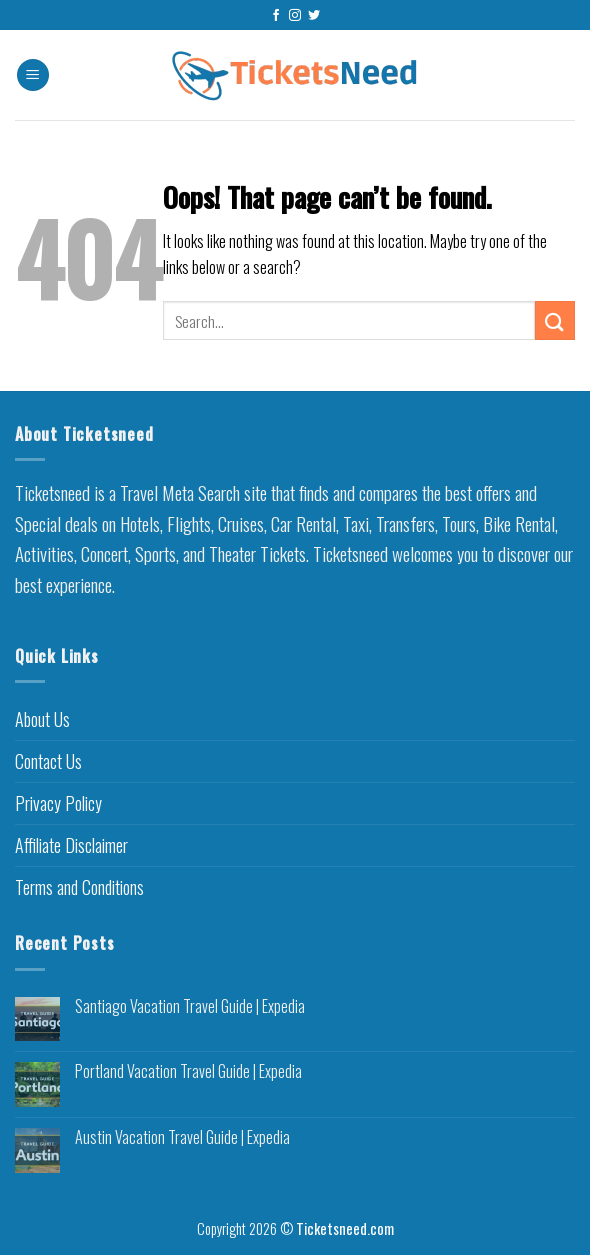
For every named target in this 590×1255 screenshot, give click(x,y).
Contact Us (48, 761)
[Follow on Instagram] (295, 16)
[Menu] (33, 75)
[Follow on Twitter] (314, 16)
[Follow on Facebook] (276, 16)
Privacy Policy (58, 803)
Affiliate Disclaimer (71, 845)
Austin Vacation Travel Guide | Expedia (182, 1137)
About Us (42, 719)
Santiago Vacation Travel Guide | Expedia (190, 1006)
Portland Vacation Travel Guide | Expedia (188, 1071)
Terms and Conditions (79, 887)
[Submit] (555, 320)
